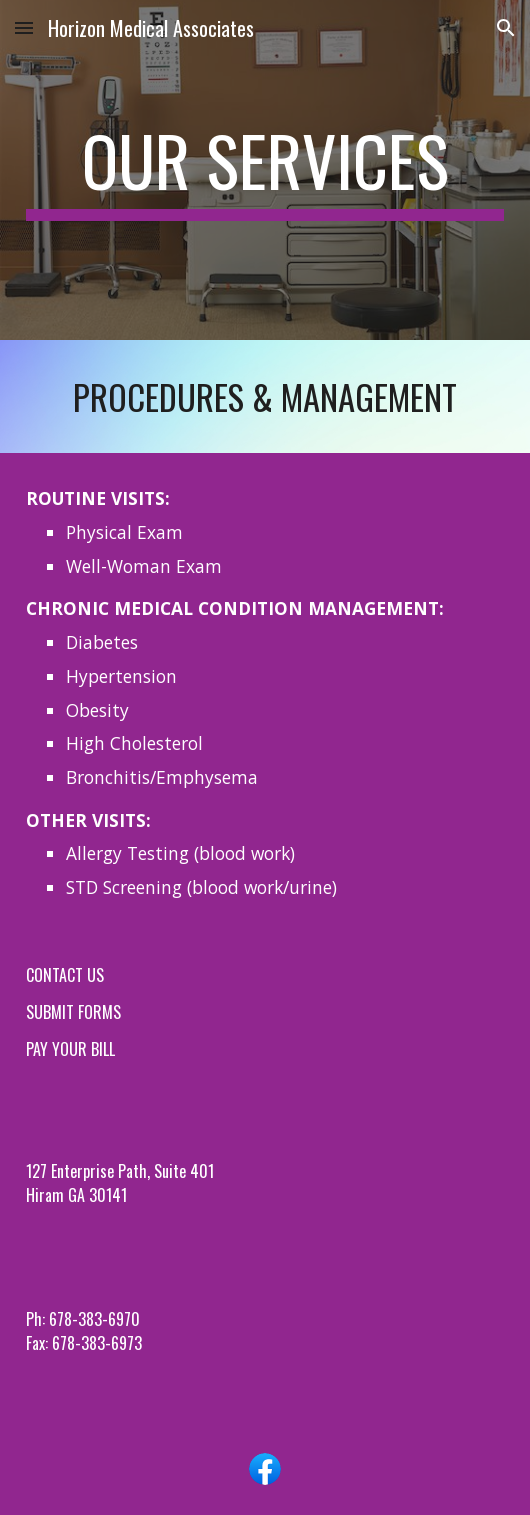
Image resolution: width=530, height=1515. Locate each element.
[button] (24, 27)
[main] (265, 170)
